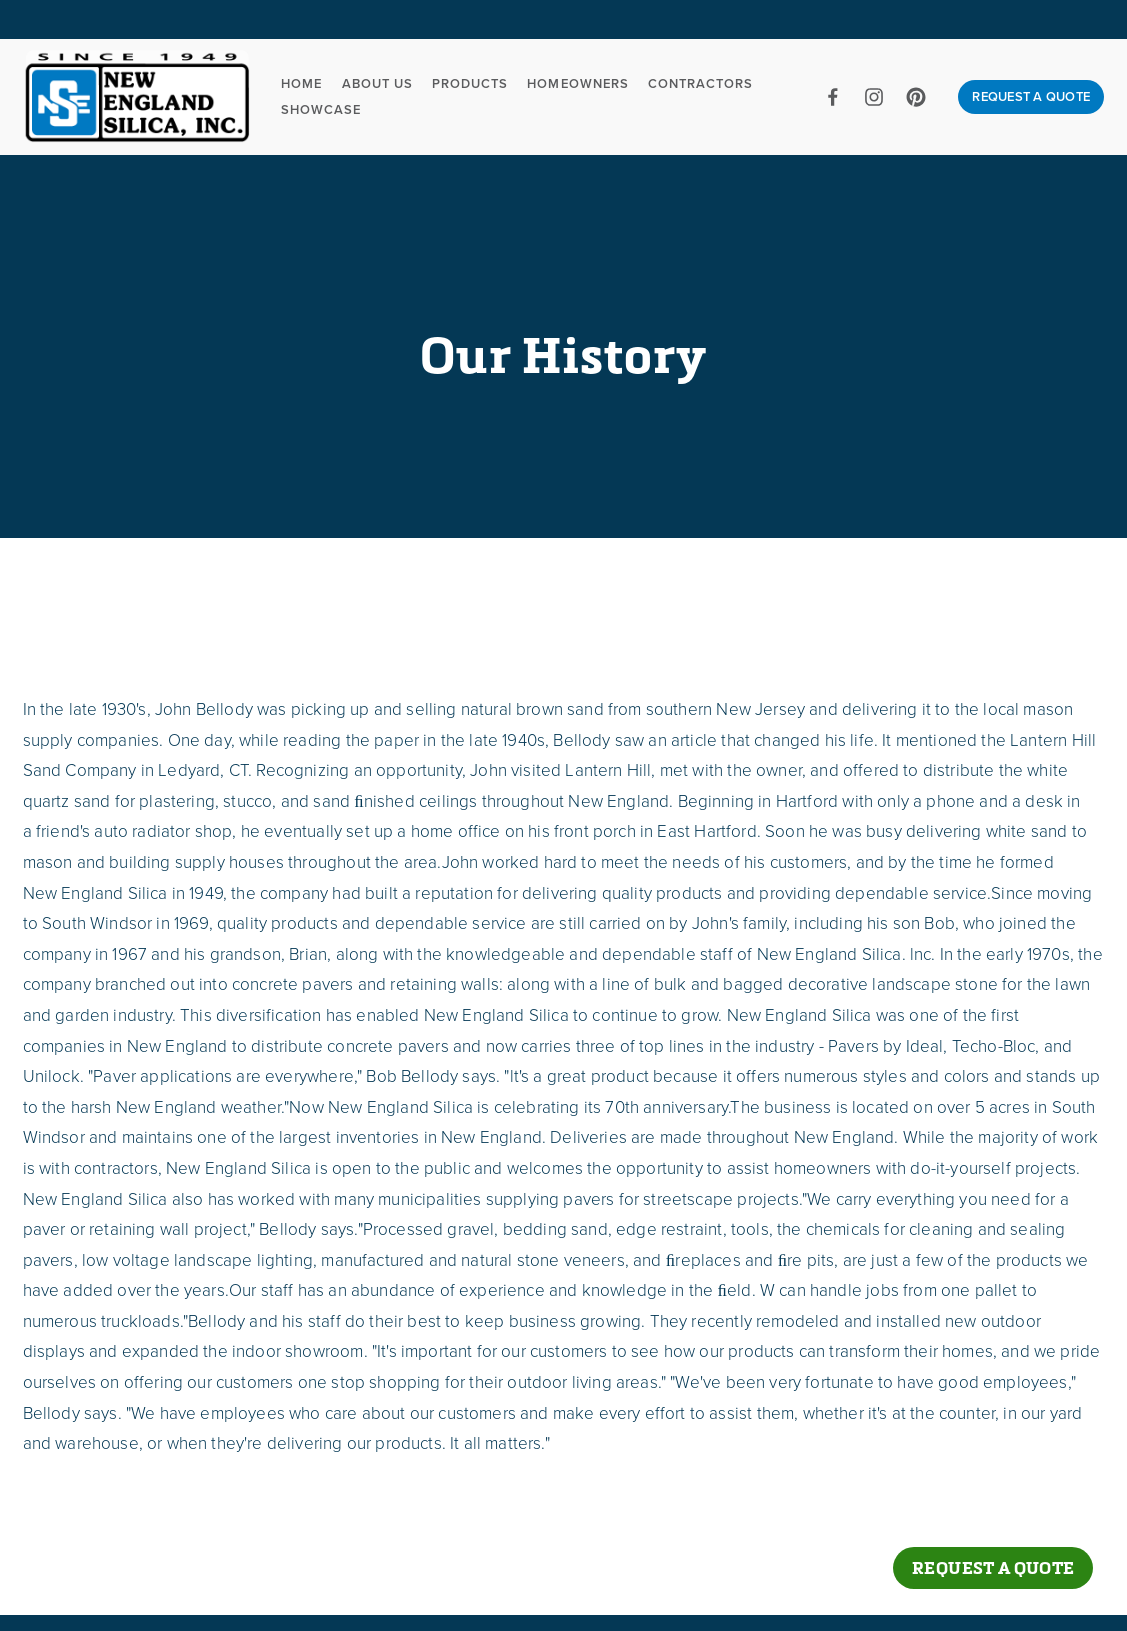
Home (301, 83)
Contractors (700, 83)
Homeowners (577, 83)
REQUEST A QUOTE (1031, 96)
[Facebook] (833, 97)
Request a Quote (993, 1567)
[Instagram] (874, 97)
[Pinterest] (916, 97)
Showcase (321, 109)
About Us (377, 83)
